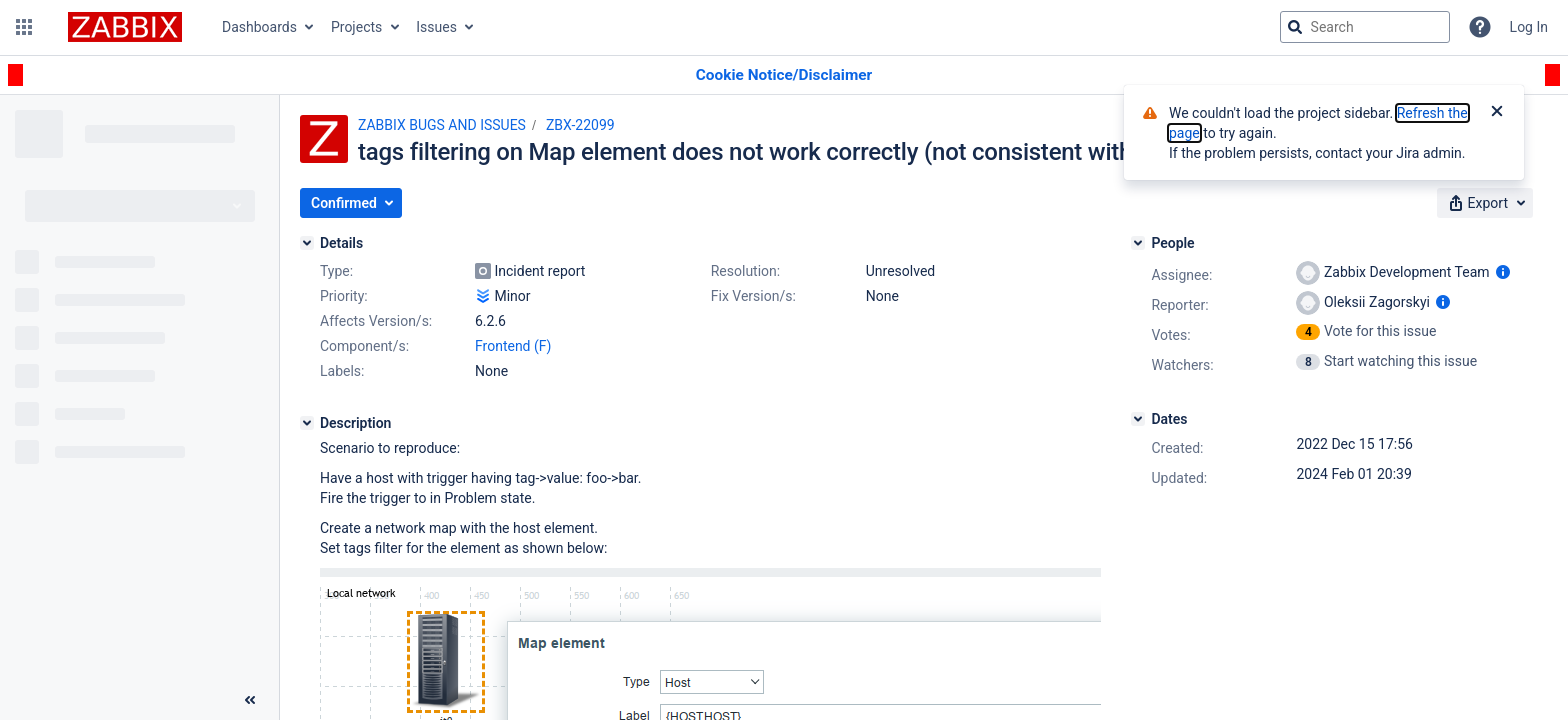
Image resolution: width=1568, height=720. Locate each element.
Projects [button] (356, 27)
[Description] (307, 423)
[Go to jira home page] (125, 27)
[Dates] (1138, 419)
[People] (1138, 243)
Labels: (342, 371)
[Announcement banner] (784, 75)
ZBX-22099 (580, 125)
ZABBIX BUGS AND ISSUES (442, 125)
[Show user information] (1503, 272)
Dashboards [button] (259, 27)
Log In (1529, 27)
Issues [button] (436, 27)
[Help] (1480, 27)
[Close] (1497, 113)
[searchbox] (1365, 27)
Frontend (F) (513, 346)
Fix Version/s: (753, 296)
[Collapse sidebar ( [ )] (250, 700)
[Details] (307, 243)
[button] (24, 27)
